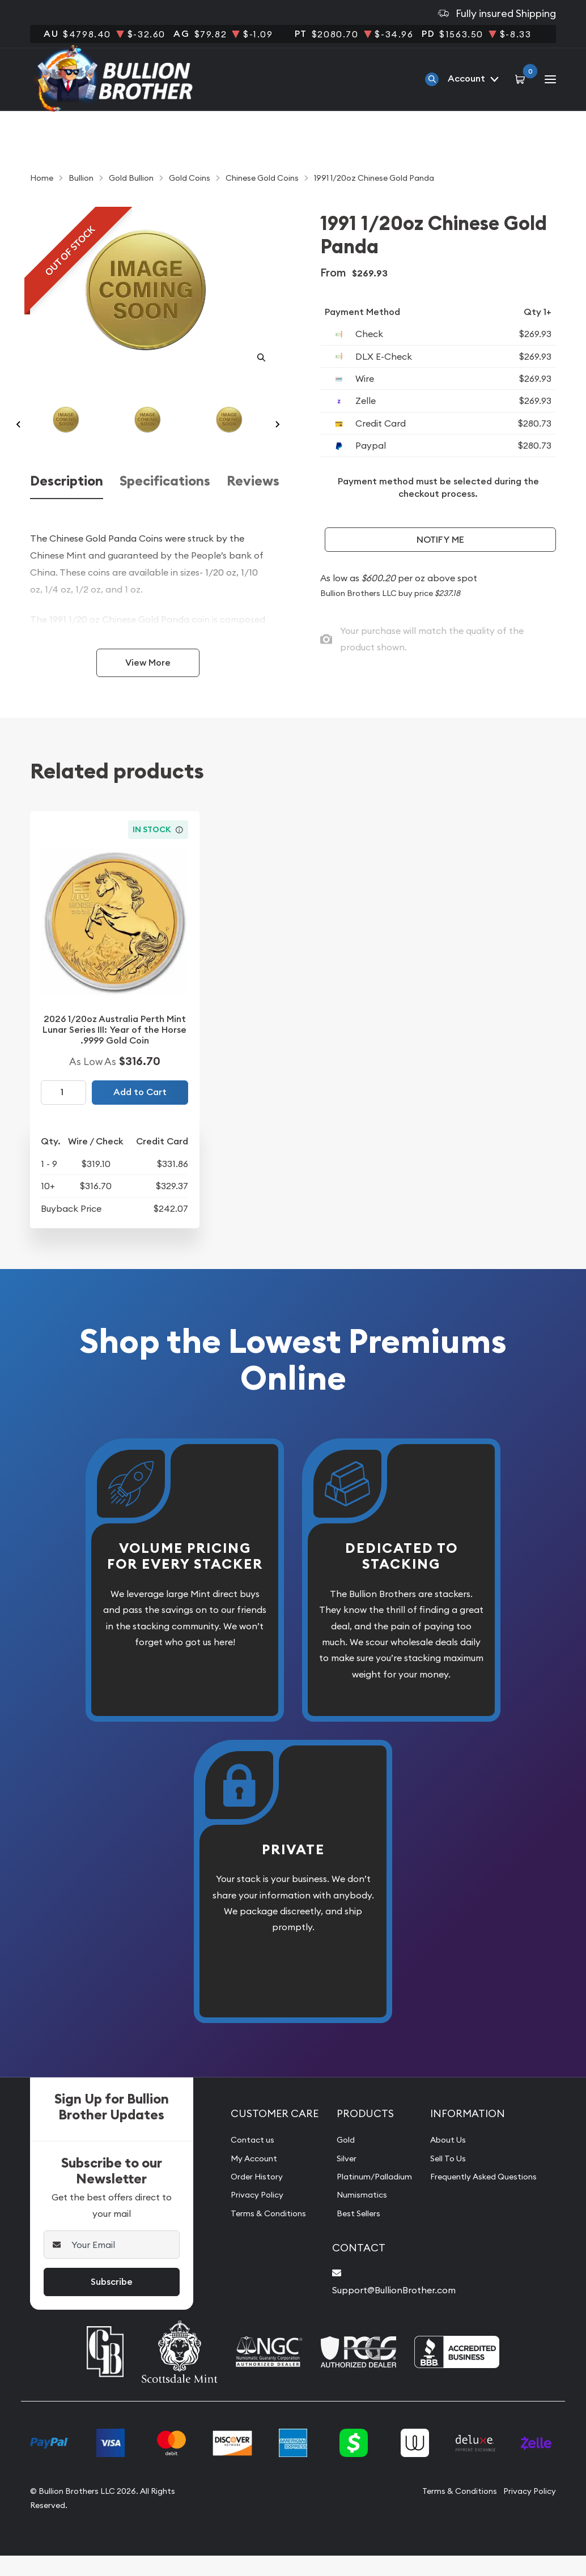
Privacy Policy (250, 2216)
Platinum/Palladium (368, 2198)
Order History (249, 2198)
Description (66, 504)
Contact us (244, 2162)
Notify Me (440, 540)
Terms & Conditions (262, 2235)
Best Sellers (350, 2235)
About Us (448, 2162)
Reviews (253, 504)
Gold (336, 2162)
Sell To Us (448, 2180)
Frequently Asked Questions (487, 2198)
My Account (246, 2180)
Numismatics (353, 2216)
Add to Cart (140, 1115)
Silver (337, 2180)
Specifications (165, 504)
